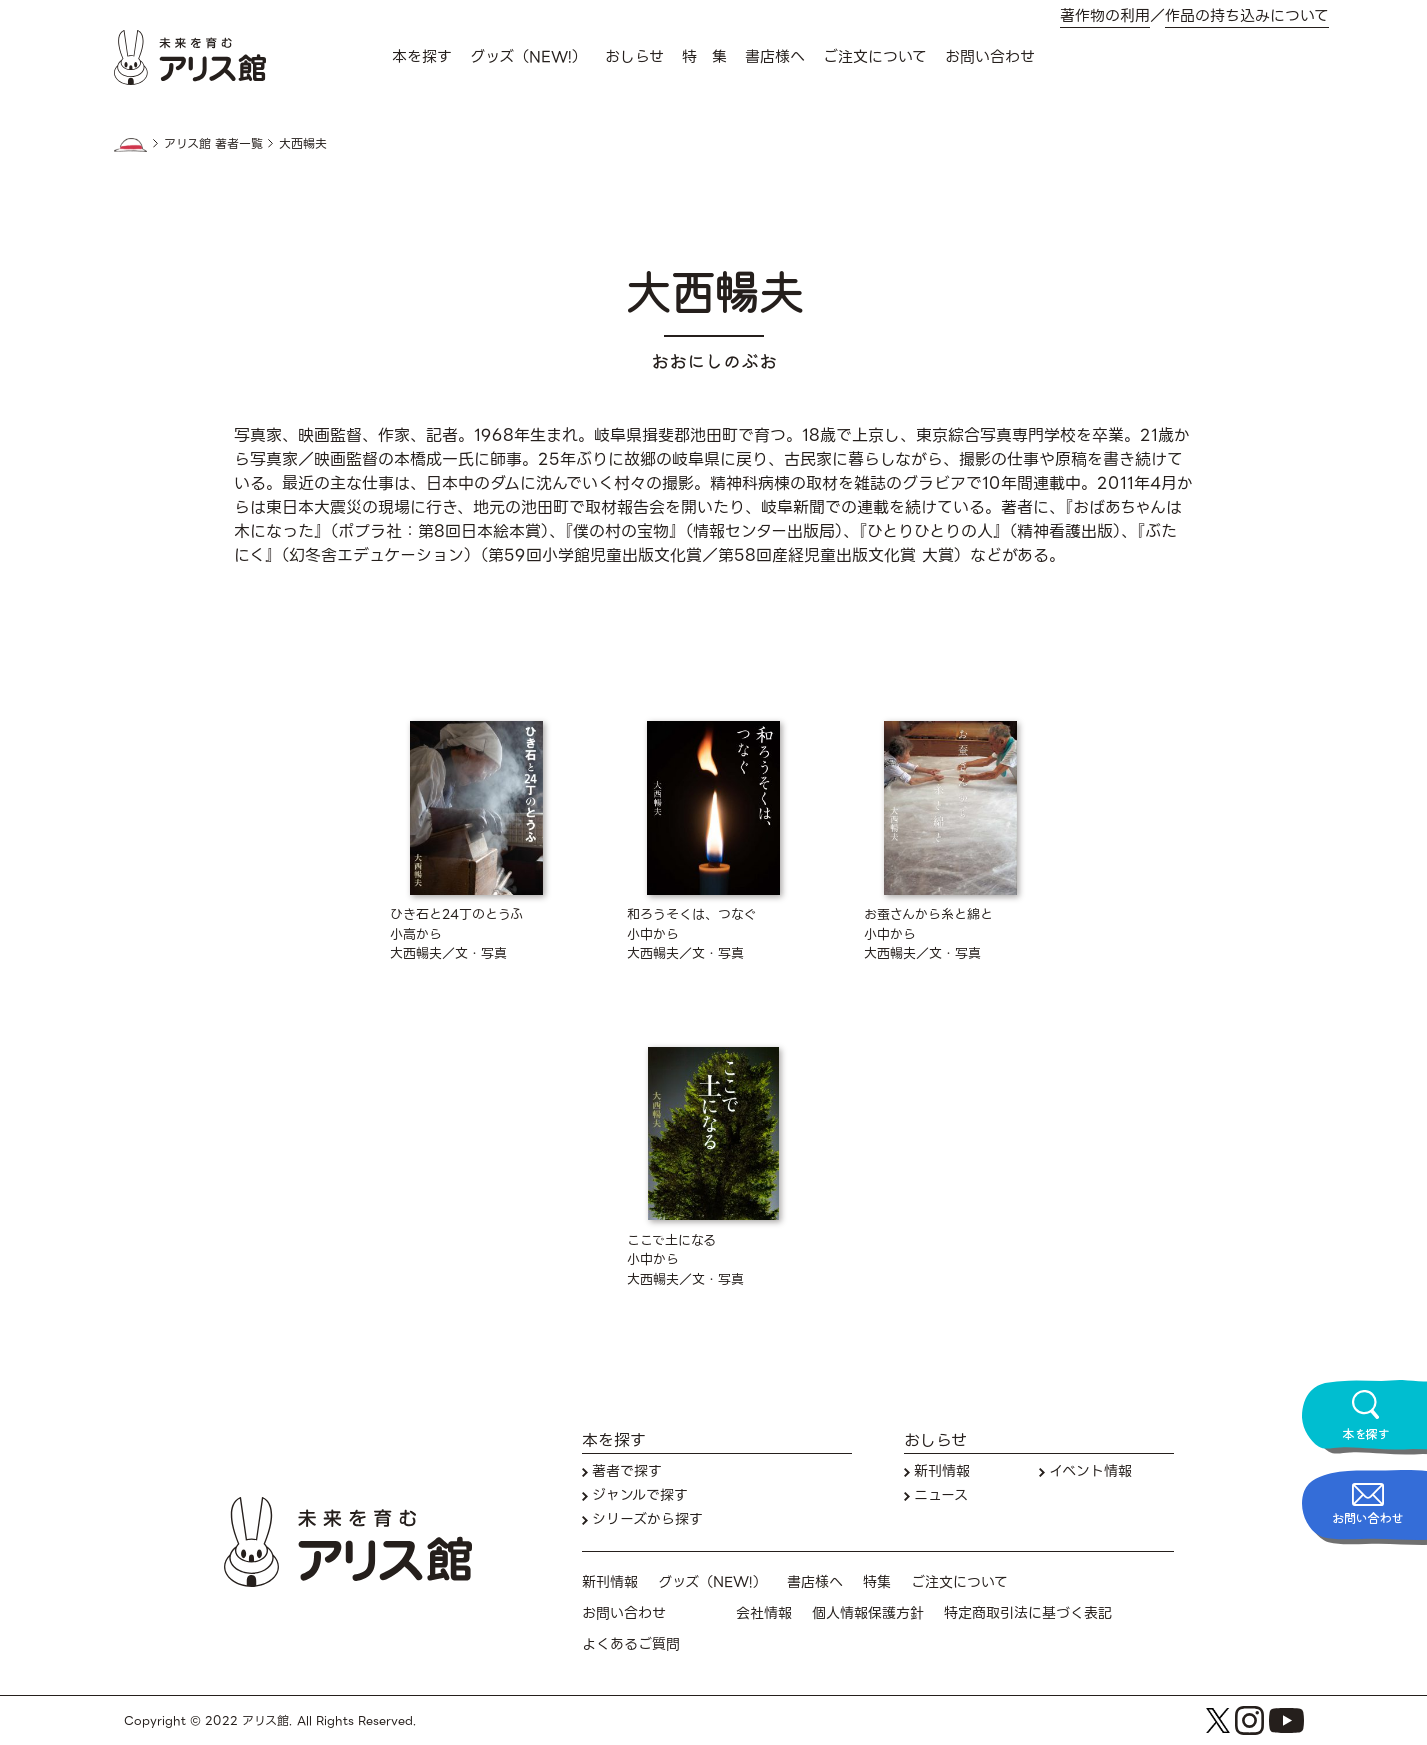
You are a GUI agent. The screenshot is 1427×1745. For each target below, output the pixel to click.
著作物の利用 (1105, 16)
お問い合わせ (990, 57)
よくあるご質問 (631, 1644)
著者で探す (627, 1471)
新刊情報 (942, 1471)
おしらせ (634, 57)
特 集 (704, 57)
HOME (131, 145)
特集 (877, 1582)
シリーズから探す (647, 1519)
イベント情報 (1090, 1471)
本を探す (422, 57)
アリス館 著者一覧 (213, 144)
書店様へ (775, 57)
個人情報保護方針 (868, 1613)
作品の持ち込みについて (1247, 16)
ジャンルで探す (640, 1495)
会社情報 (764, 1613)
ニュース (941, 1495)
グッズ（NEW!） (528, 57)
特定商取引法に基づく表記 (1028, 1613)
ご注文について (875, 57)
